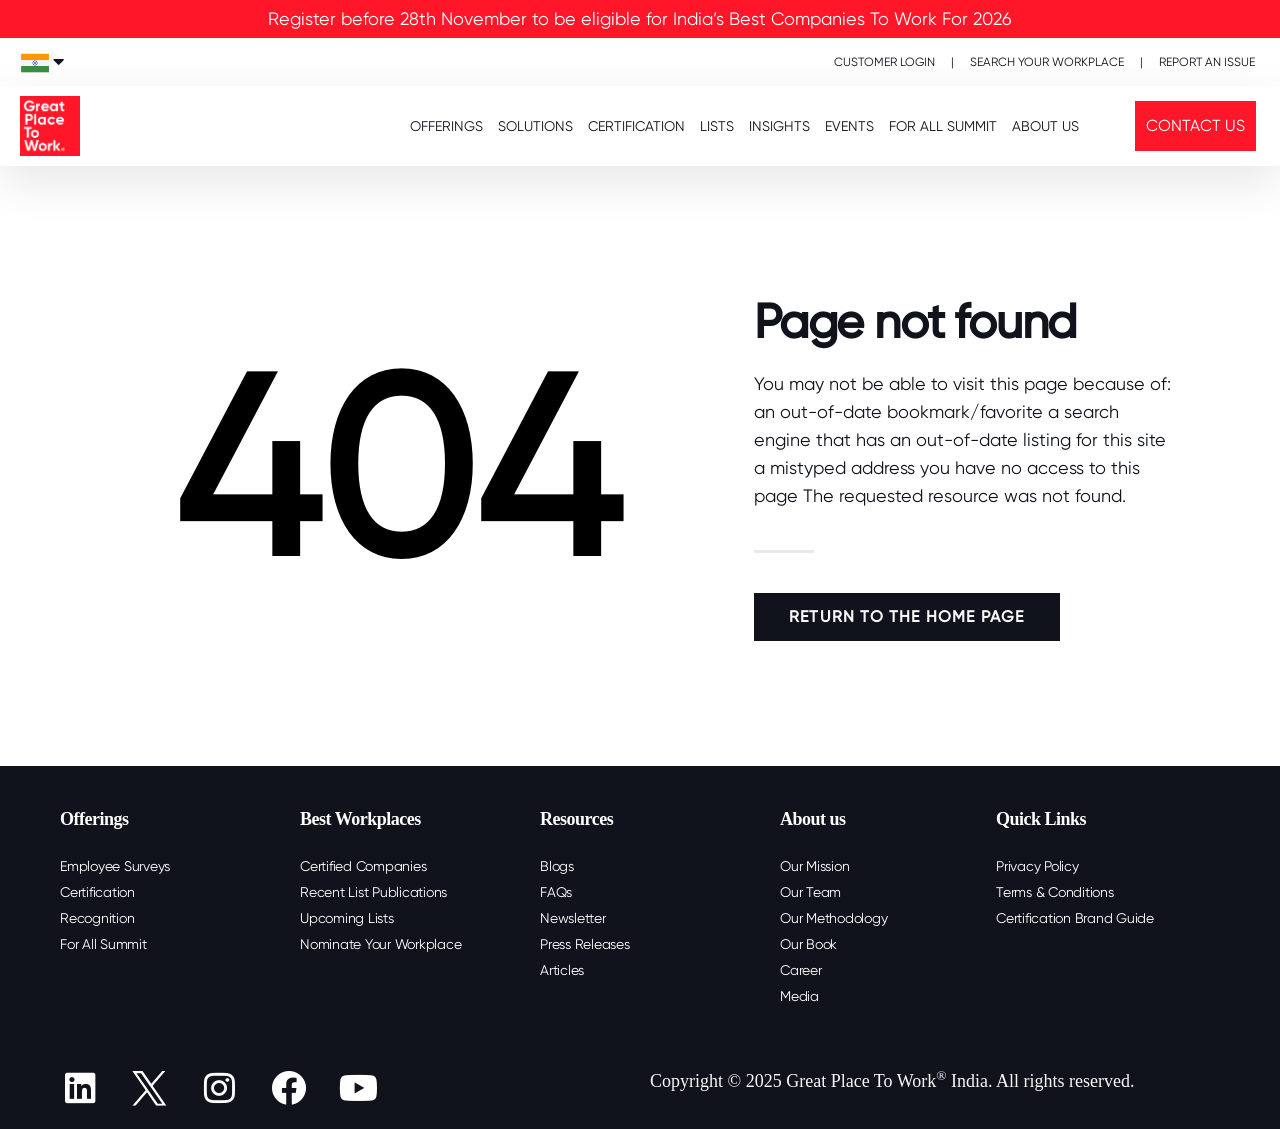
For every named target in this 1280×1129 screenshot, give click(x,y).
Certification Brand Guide (1075, 918)
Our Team (810, 892)
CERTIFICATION (636, 126)
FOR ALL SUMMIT (943, 126)
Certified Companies (363, 866)
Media (799, 996)
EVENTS (849, 126)
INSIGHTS (779, 126)
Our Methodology (833, 918)
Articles (562, 970)
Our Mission (814, 866)
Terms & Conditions (1055, 892)
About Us (1045, 126)
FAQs (556, 892)
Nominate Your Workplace (380, 944)
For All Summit (103, 944)
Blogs (557, 866)
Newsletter (573, 918)
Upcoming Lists (347, 918)
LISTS (717, 126)
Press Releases (585, 944)
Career (801, 970)
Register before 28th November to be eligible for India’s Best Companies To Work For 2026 (640, 18)
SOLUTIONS (535, 126)
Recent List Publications (373, 892)
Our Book (808, 944)
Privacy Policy (1037, 866)
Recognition (97, 918)
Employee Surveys (115, 866)
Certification (97, 892)
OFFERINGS (446, 126)
